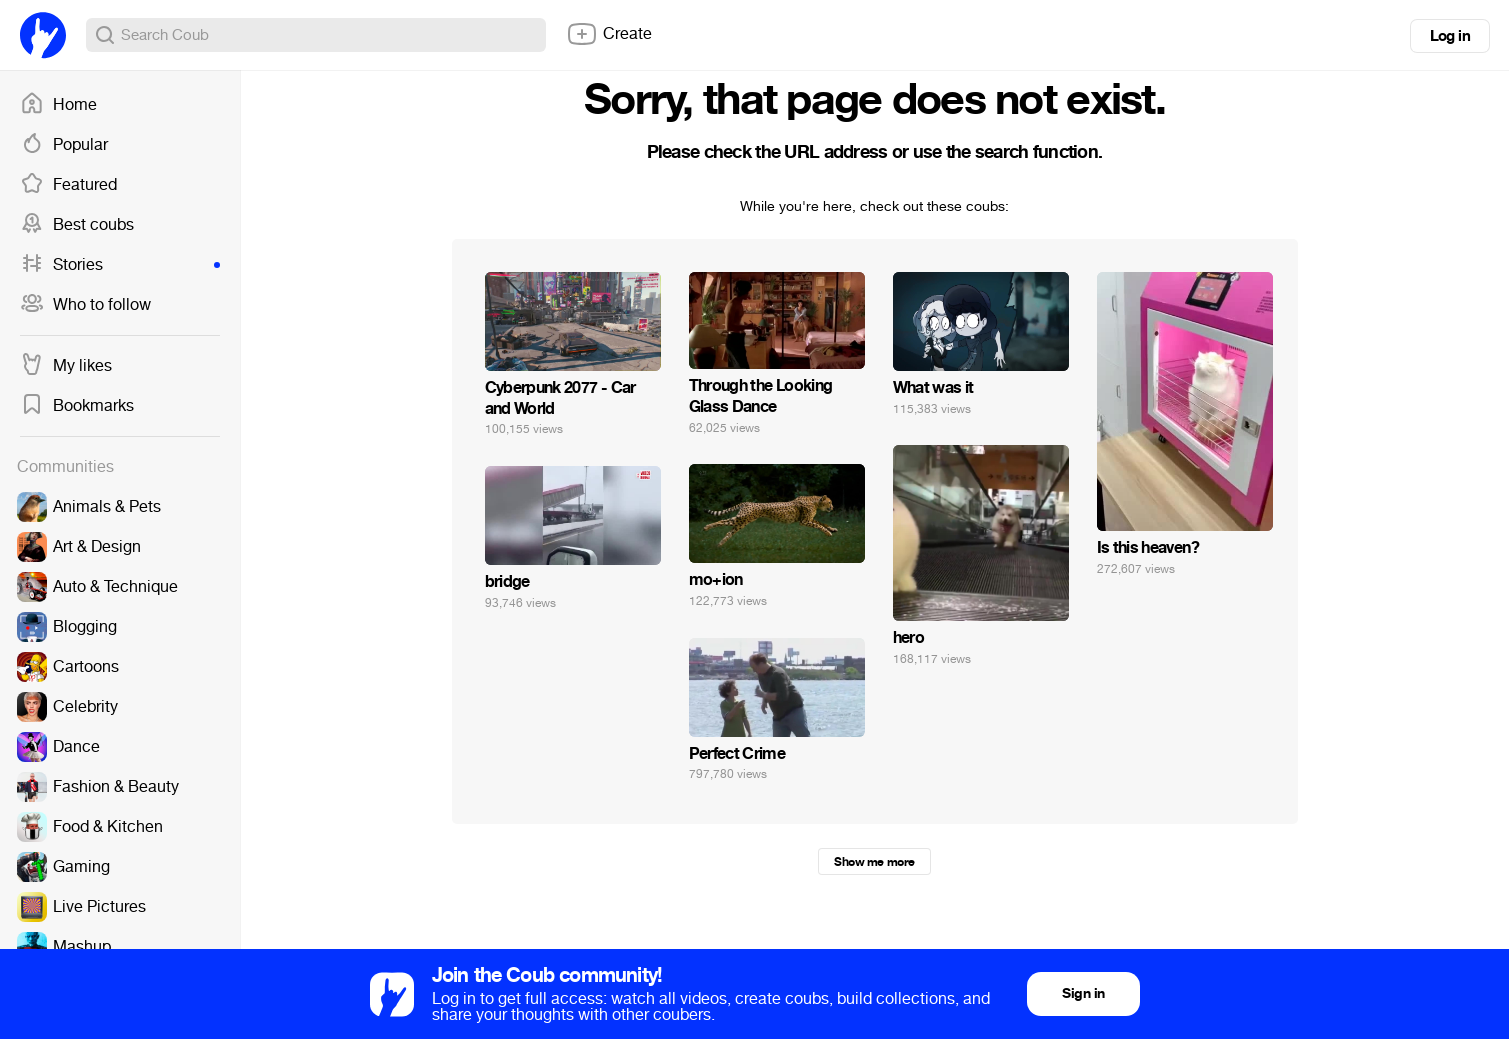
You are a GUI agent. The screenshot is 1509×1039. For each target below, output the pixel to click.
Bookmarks (77, 406)
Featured (68, 185)
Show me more (874, 862)
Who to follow (85, 305)
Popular (64, 145)
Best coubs (77, 225)
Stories (120, 265)
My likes (66, 366)
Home (58, 105)
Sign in (1083, 993)
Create (609, 34)
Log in (1450, 36)
